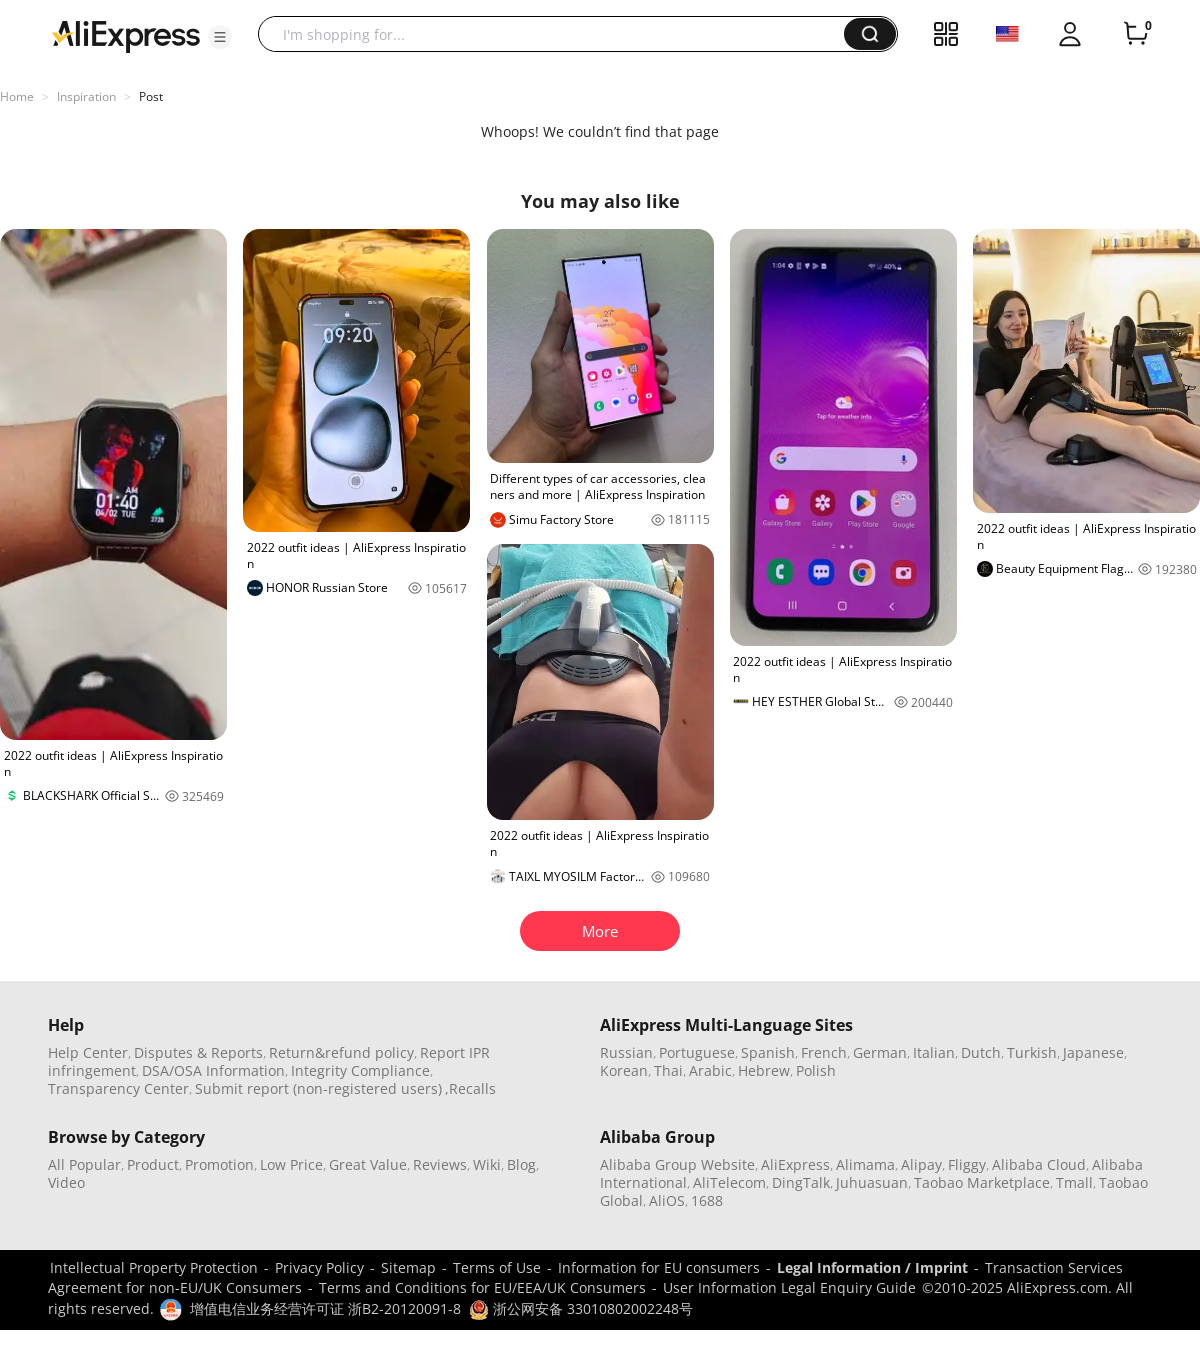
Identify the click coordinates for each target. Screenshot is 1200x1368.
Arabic (710, 1070)
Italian (934, 1052)
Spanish (768, 1052)
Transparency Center (118, 1088)
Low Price (291, 1164)
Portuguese (697, 1052)
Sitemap (408, 1267)
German (880, 1052)
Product (153, 1164)
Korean (624, 1070)
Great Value (368, 1164)
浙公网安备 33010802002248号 (581, 1308)
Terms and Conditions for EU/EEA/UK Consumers (482, 1287)
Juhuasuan (872, 1182)
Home (17, 96)
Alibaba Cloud (1039, 1164)
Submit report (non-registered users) (318, 1088)
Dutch (981, 1052)
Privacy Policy (319, 1267)
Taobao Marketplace (982, 1182)
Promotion (219, 1164)
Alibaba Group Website (677, 1164)
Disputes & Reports (198, 1052)
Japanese (1093, 1052)
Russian (626, 1052)
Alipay (921, 1164)
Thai (668, 1070)
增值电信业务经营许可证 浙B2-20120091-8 (325, 1308)
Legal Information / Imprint (872, 1267)
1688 (707, 1200)
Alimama (865, 1164)
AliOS (667, 1200)
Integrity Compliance (360, 1070)
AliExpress (795, 1164)
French (824, 1052)
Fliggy (967, 1164)
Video (66, 1182)
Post (151, 96)
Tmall (1074, 1182)
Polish (816, 1070)
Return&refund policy (341, 1052)
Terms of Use (497, 1267)
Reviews (440, 1164)
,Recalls (470, 1088)
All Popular (84, 1164)
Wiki (487, 1164)
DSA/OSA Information (213, 1070)
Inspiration (86, 96)
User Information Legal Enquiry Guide (789, 1287)
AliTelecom (729, 1182)
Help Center (88, 1052)
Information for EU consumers (659, 1267)
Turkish (1032, 1052)
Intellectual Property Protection (154, 1267)
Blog (521, 1164)
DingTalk (801, 1182)
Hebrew (764, 1070)
